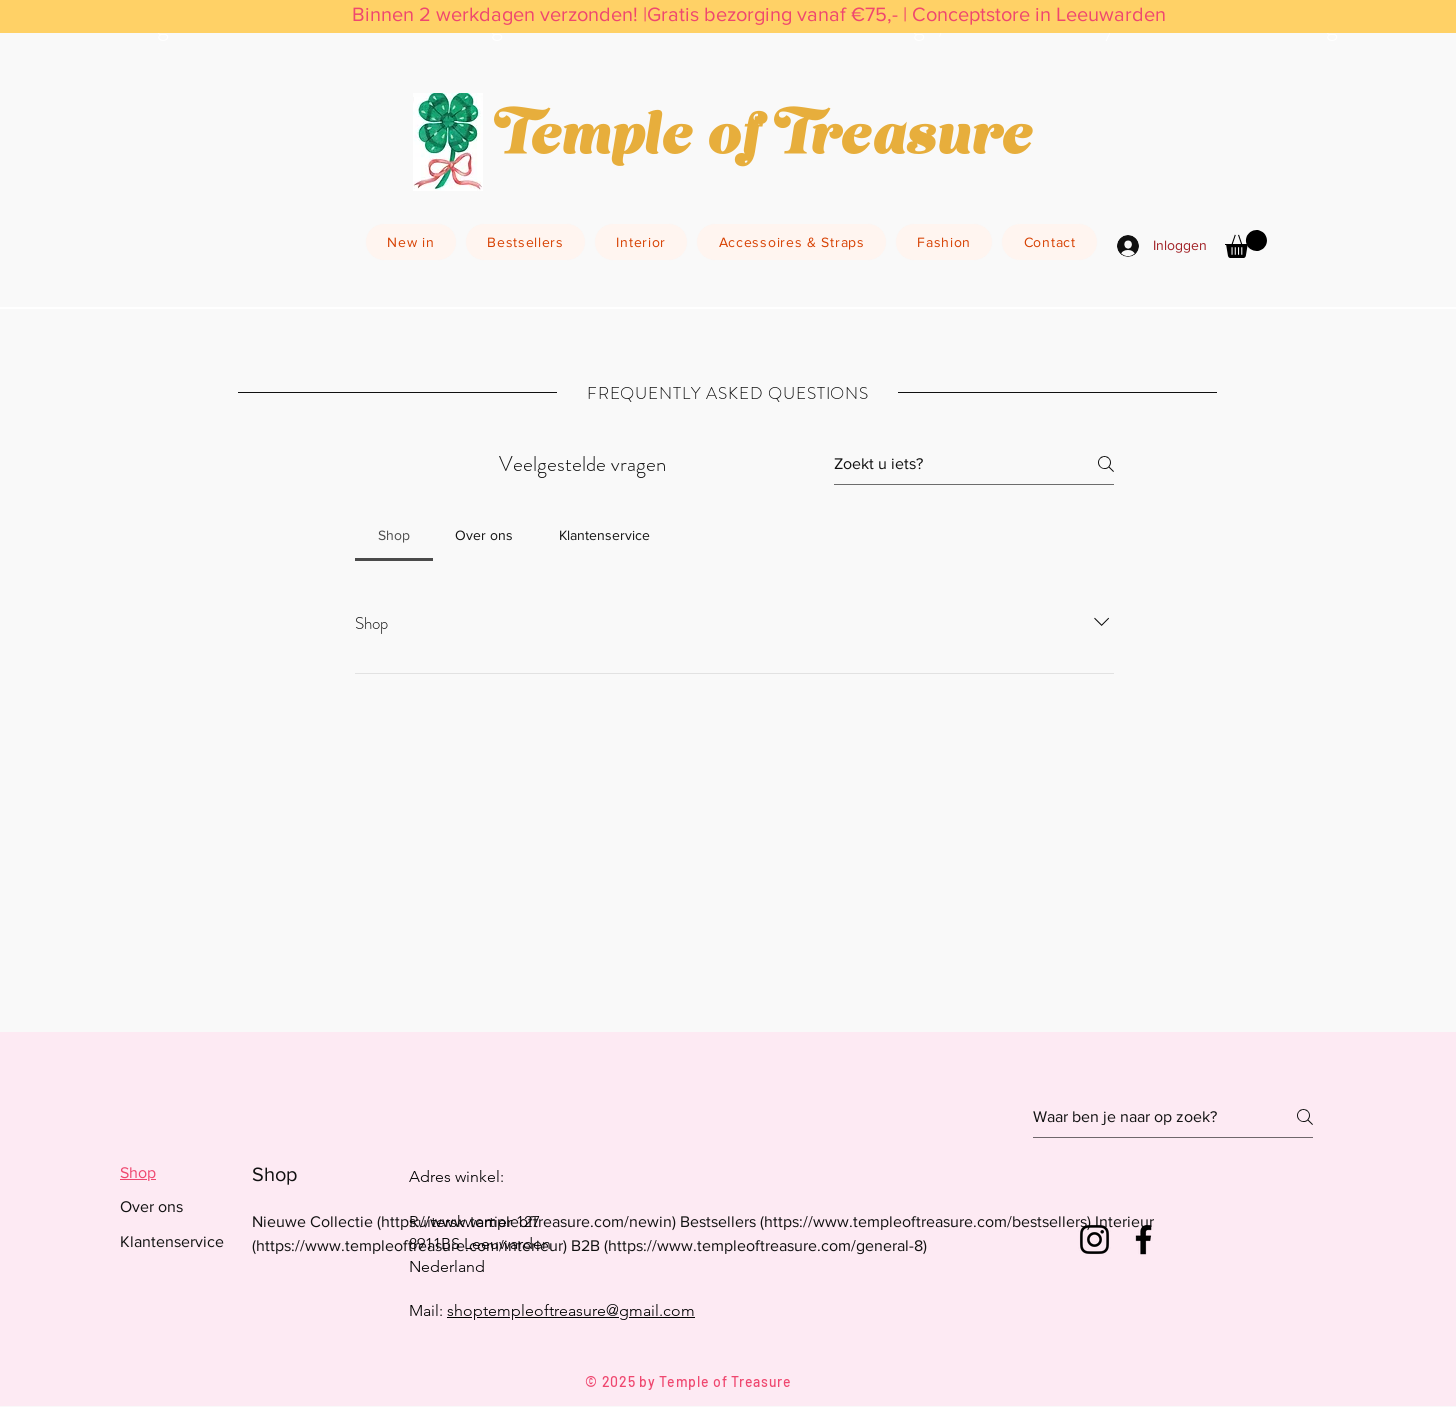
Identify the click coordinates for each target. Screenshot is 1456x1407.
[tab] (394, 535)
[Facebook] (1143, 1239)
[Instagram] (1094, 1239)
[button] (1246, 244)
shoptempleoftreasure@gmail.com (571, 1310)
